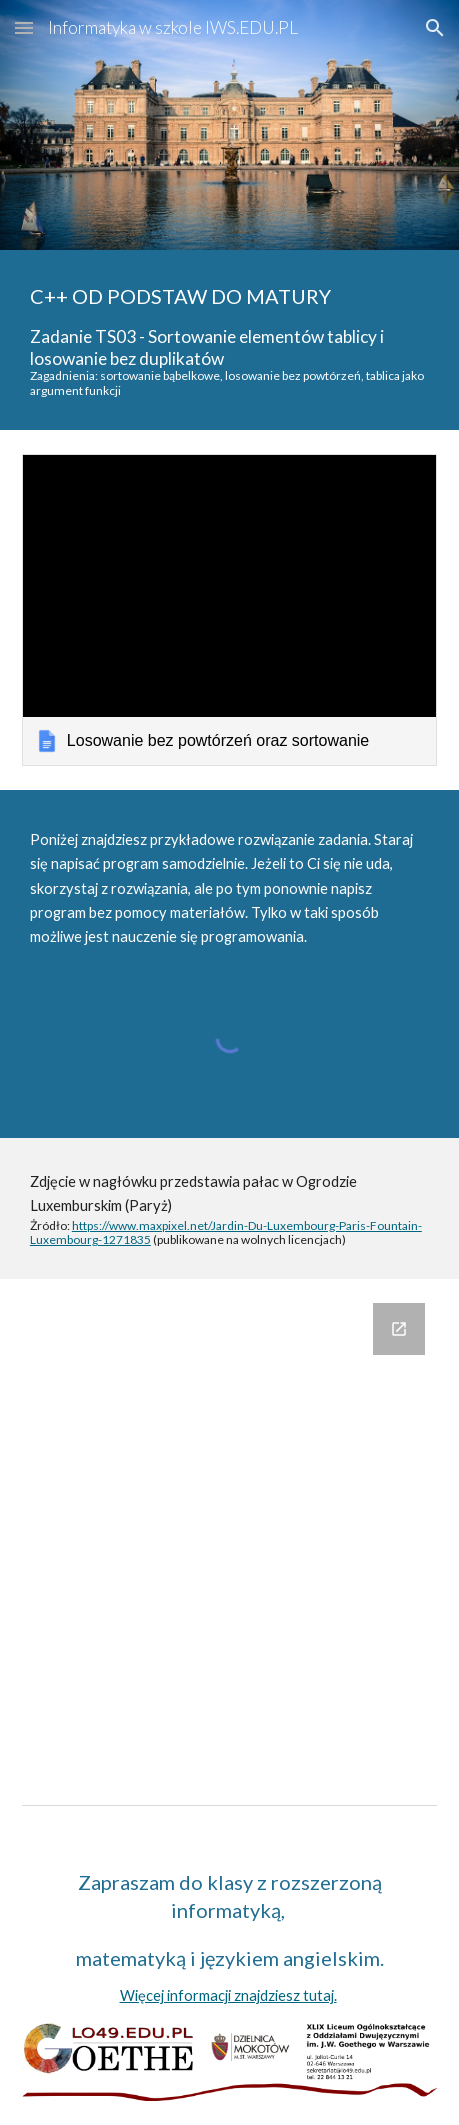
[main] (229, 340)
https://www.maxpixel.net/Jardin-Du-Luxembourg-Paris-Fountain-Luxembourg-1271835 (226, 1232)
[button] (24, 27)
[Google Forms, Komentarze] (229, 1525)
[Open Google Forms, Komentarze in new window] (399, 1329)
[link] (229, 610)
